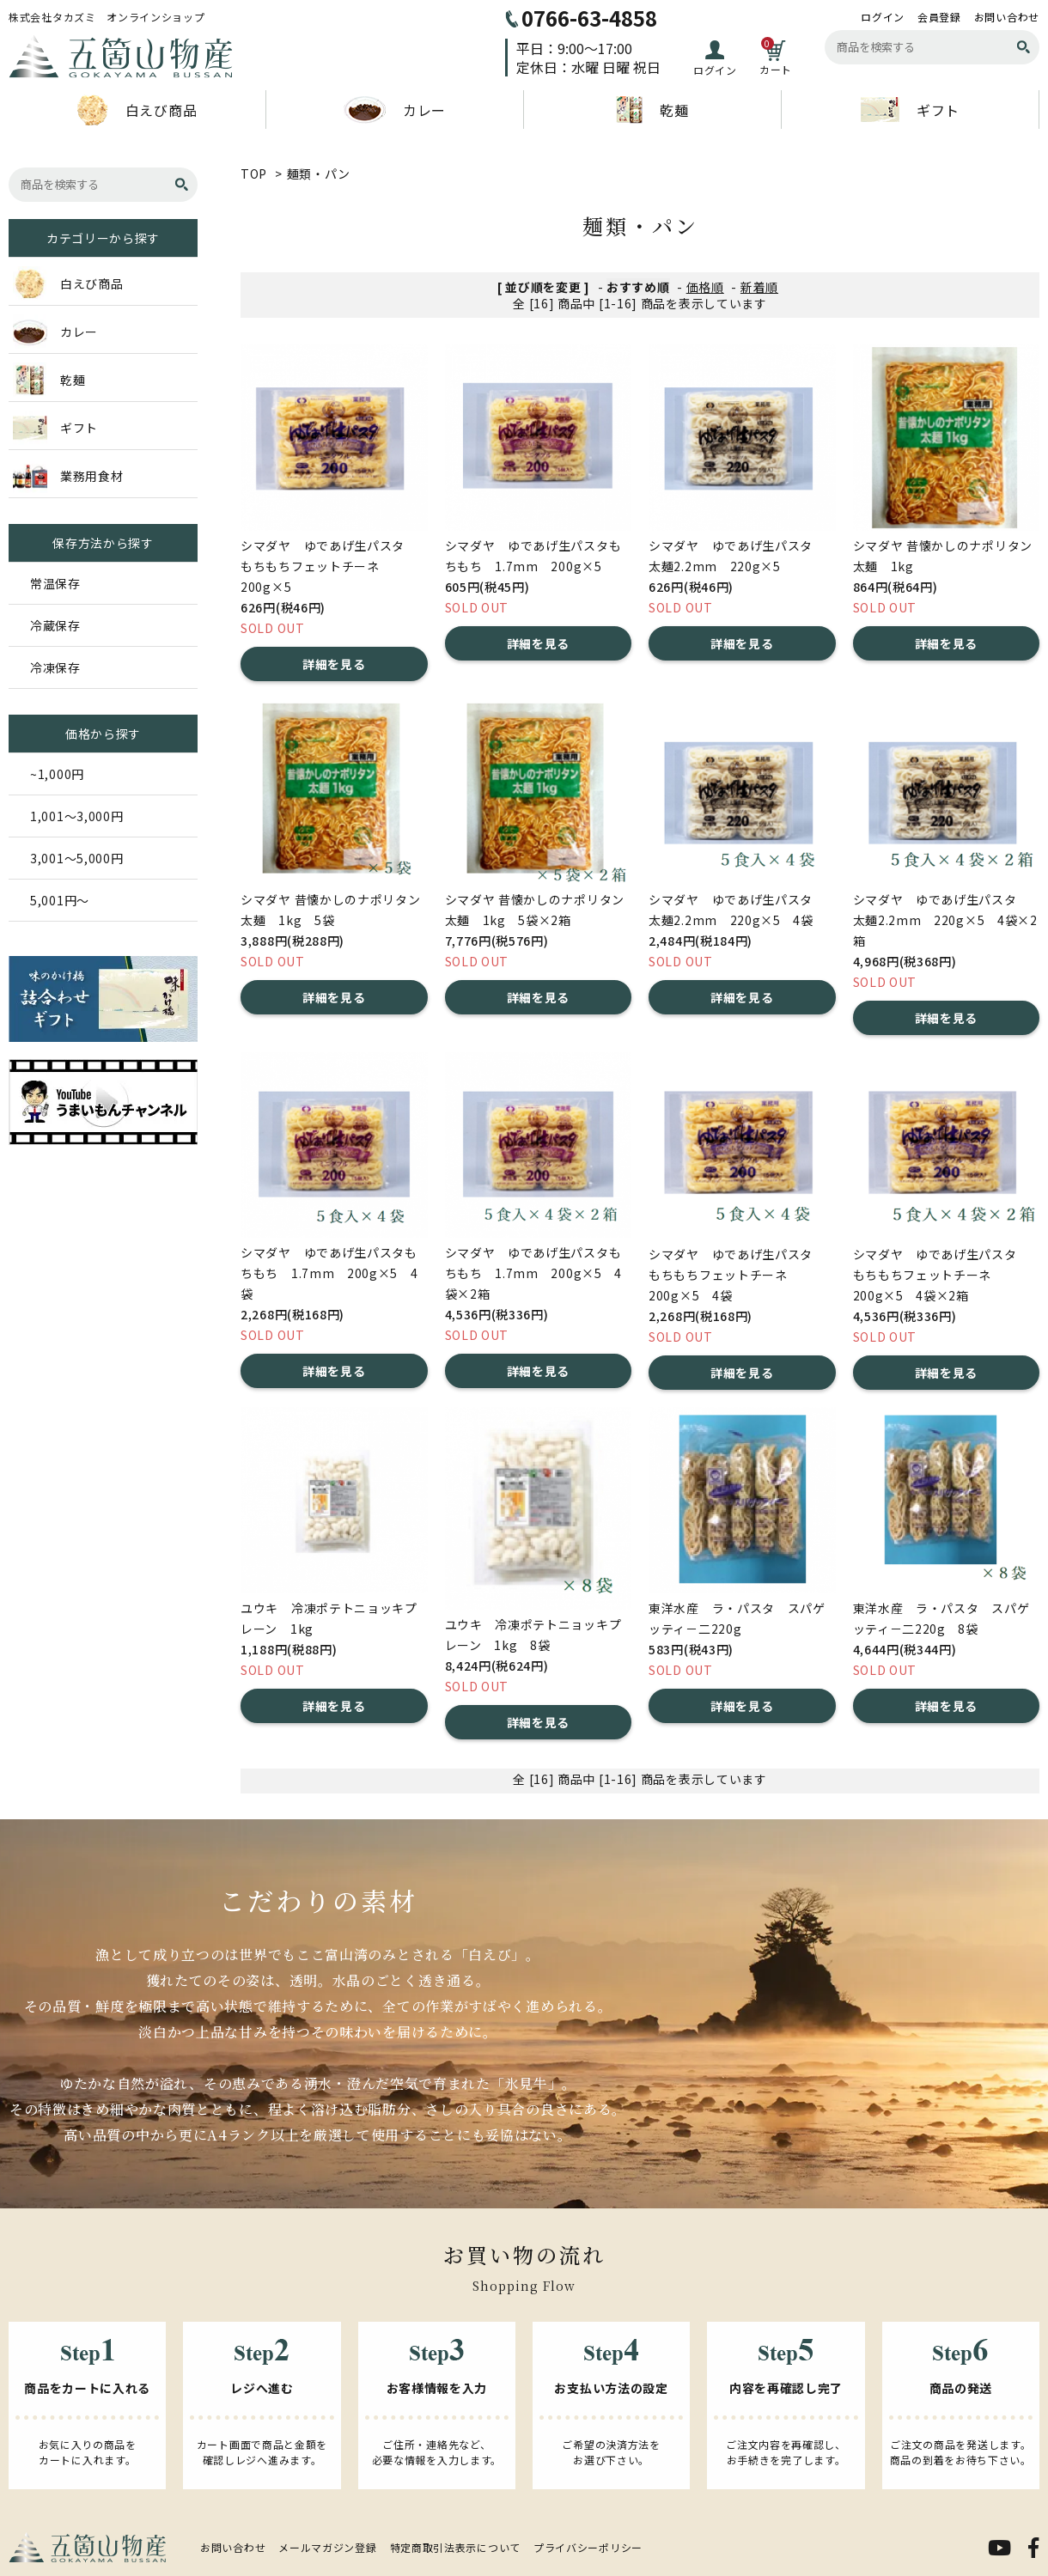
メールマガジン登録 (327, 2547)
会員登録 (939, 17)
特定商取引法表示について (455, 2547)
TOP (254, 173)
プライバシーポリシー (588, 2547)
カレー (395, 110)
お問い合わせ (1006, 17)
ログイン (883, 17)
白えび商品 (137, 109)
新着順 (759, 286)
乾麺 (652, 110)
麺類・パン (319, 173)
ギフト (910, 109)
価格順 (705, 286)
